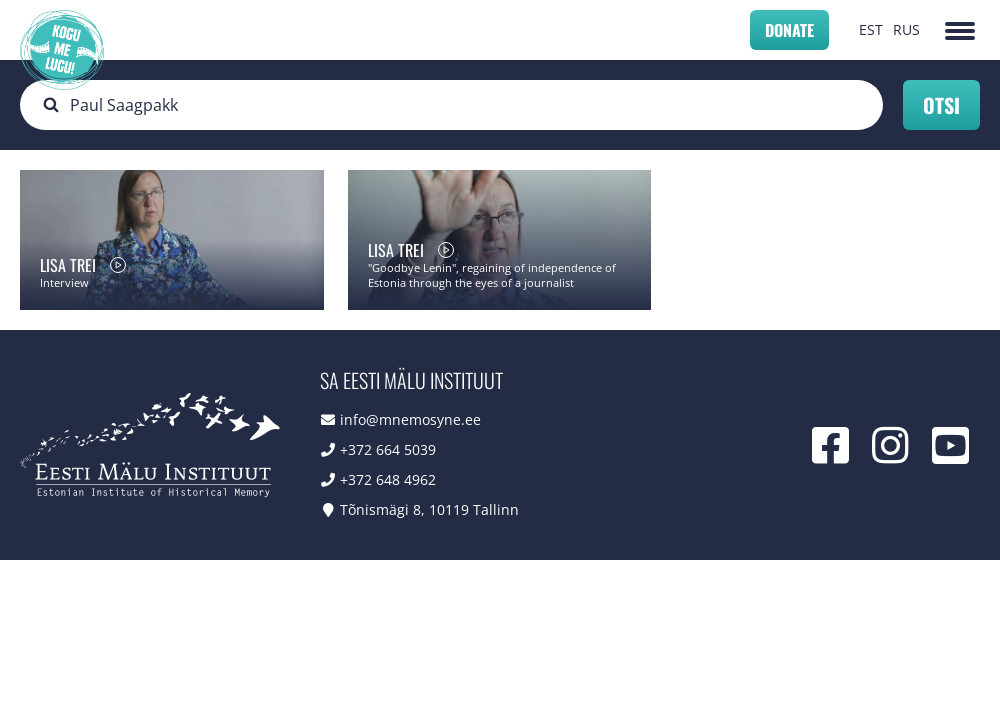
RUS (906, 29)
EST (871, 29)
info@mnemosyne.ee (410, 419)
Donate (789, 30)
